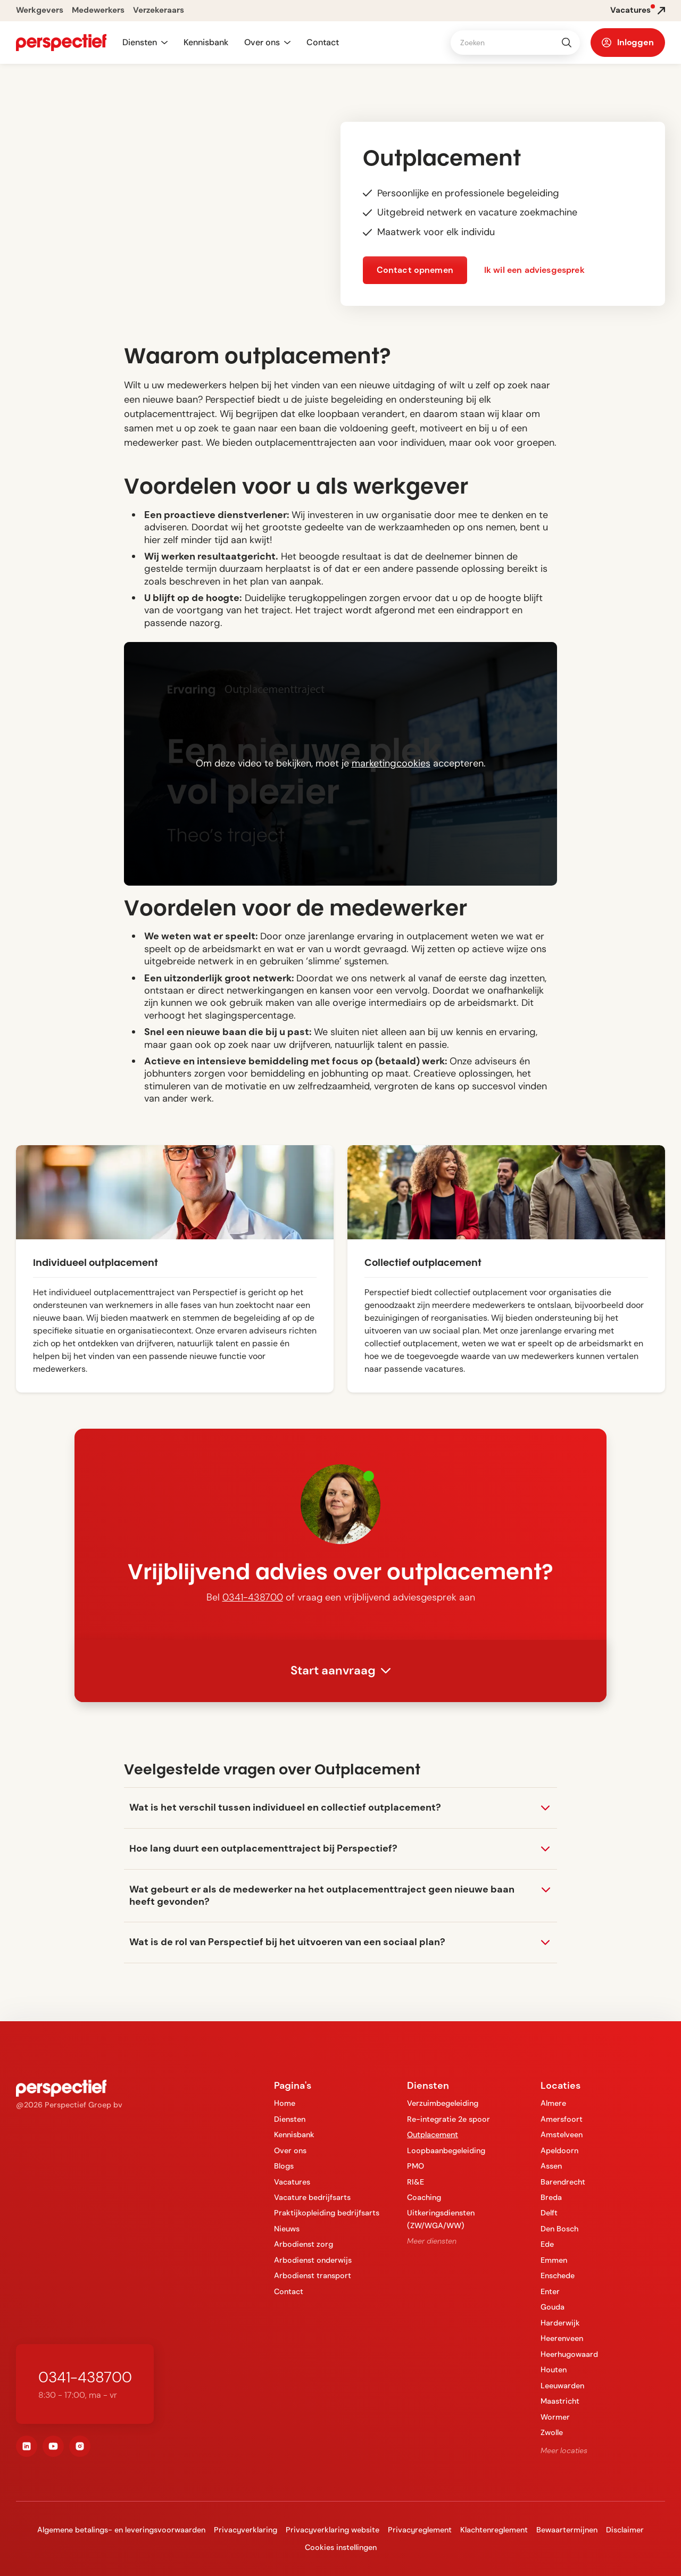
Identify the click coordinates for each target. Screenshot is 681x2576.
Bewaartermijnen (566, 2530)
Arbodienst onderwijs (313, 2260)
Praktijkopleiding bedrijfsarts (326, 2212)
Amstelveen (562, 2134)
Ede (547, 2244)
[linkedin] (26, 2446)
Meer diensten (431, 2241)
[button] (145, 42)
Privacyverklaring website (332, 2530)
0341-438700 (252, 1597)
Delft (549, 2212)
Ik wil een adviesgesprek (534, 270)
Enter (550, 2291)
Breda (551, 2197)
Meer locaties (564, 2450)
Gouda (552, 2307)
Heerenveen (562, 2338)
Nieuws (287, 2228)
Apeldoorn (559, 2150)
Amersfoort (562, 2119)
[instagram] (79, 2446)
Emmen (554, 2260)
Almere (553, 2103)
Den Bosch (559, 2228)
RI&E (415, 2182)
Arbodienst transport (312, 2275)
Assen (551, 2166)
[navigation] (61, 42)
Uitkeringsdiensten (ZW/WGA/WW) (441, 2219)
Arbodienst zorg (303, 2244)
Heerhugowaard (569, 2354)
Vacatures (292, 2182)
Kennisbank (206, 42)
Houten (554, 2369)
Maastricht (560, 2401)
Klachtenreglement (494, 2530)
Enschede (558, 2275)
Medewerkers (98, 10)
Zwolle (552, 2432)
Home (284, 2103)
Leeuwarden (562, 2385)
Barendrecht (563, 2182)
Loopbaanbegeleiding (446, 2150)
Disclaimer (625, 2530)
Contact (322, 42)
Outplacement (432, 2134)
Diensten (289, 2119)
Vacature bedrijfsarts (312, 2197)
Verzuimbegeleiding (442, 2103)
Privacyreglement (420, 2530)
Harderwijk (560, 2323)
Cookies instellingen (341, 2547)
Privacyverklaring (245, 2530)
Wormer (555, 2417)
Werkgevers (39, 10)
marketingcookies (391, 763)
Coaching (424, 2197)
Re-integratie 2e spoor (448, 2119)
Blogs (284, 2166)
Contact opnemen (415, 270)
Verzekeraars (158, 10)
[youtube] (53, 2446)
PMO (415, 2166)
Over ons (290, 2150)
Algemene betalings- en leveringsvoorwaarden (121, 2530)
